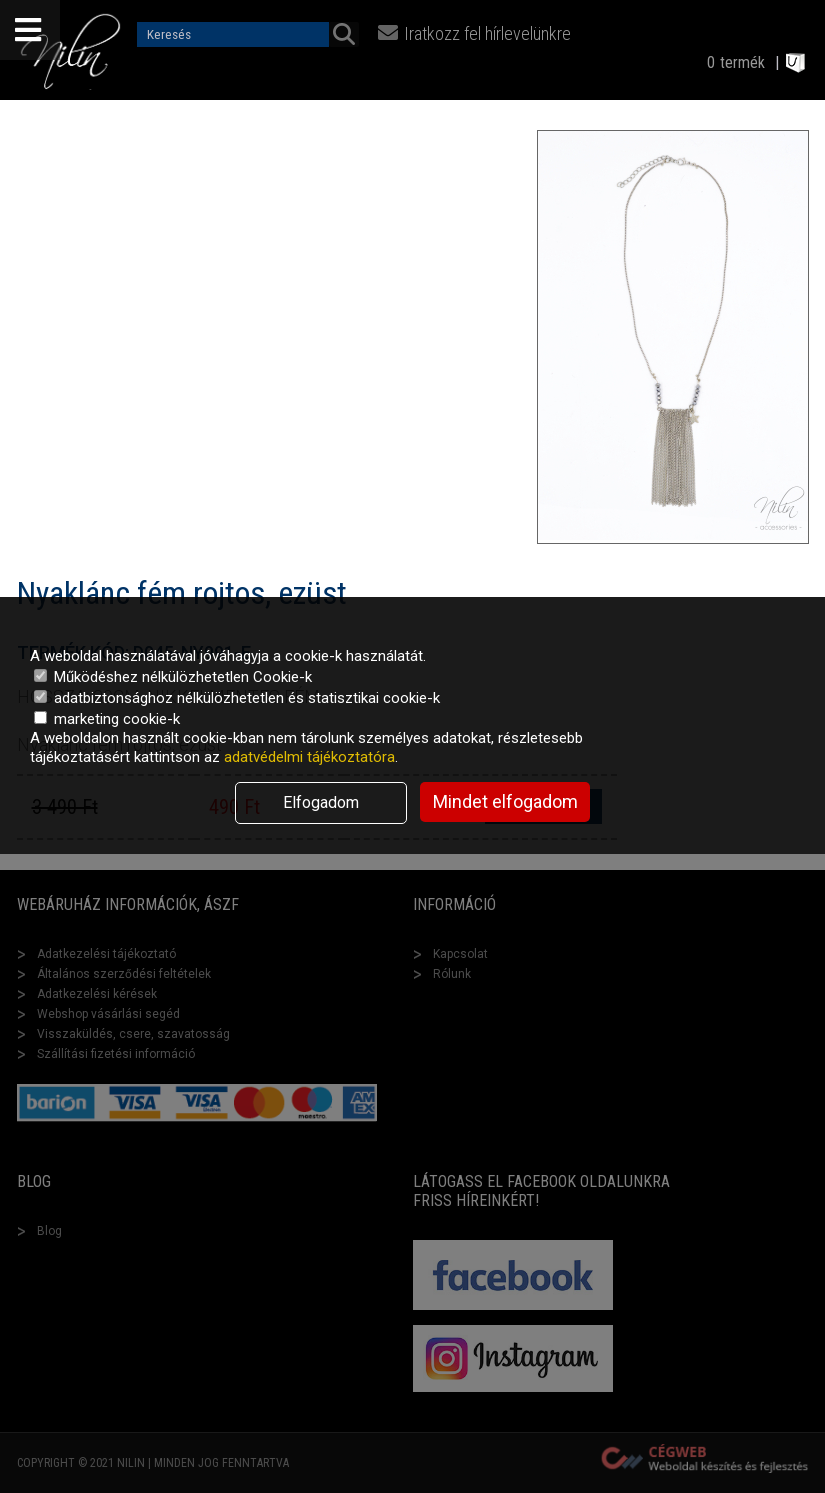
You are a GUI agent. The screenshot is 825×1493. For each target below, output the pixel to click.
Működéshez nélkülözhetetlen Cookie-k (173, 677)
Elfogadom (321, 802)
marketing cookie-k (107, 719)
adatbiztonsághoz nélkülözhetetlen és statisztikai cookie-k (237, 698)
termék (742, 62)
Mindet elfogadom (505, 801)
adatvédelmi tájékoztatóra (309, 757)
